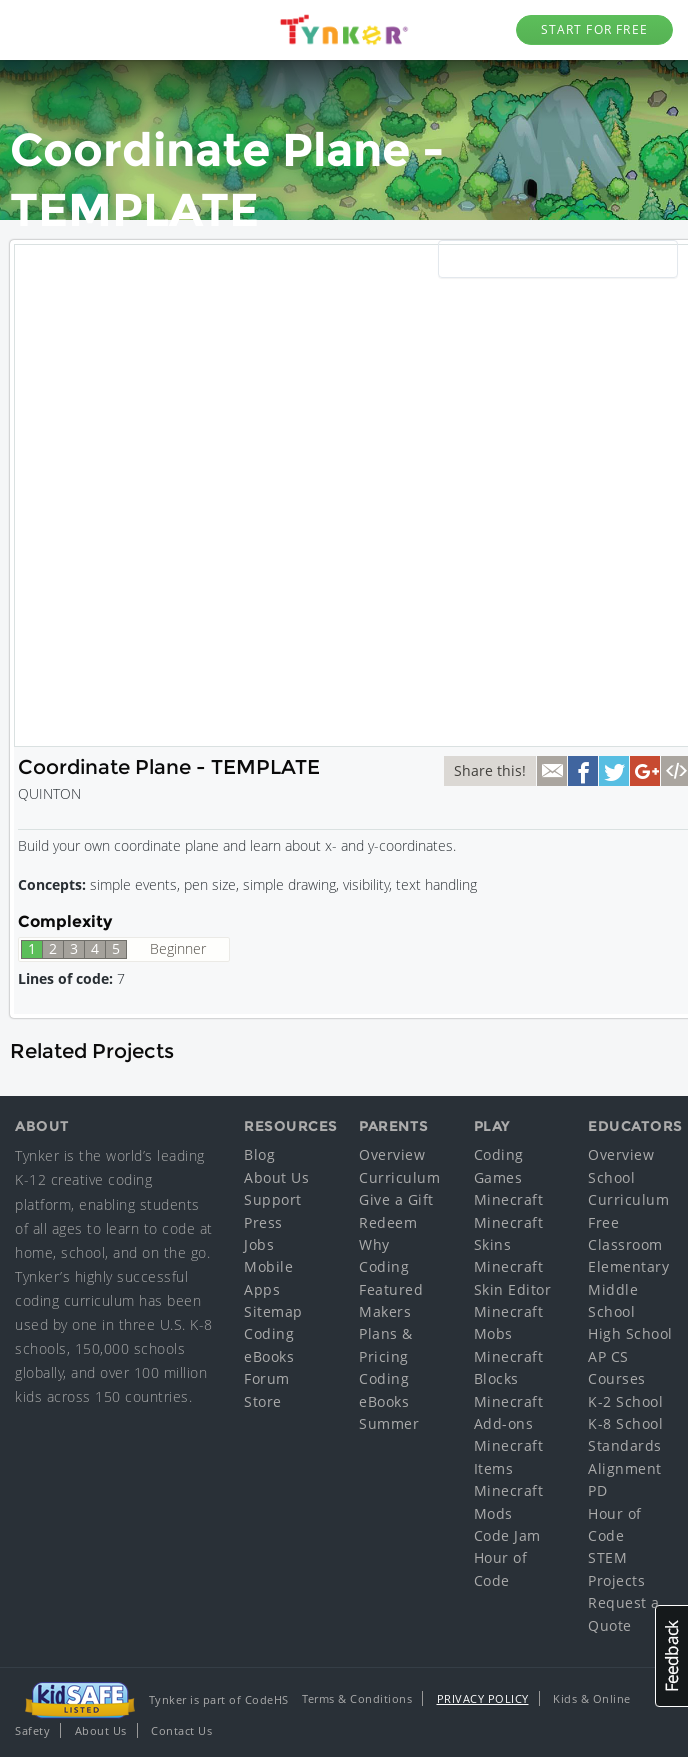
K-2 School (625, 1401)
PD (597, 1490)
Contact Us (181, 1730)
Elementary (628, 1266)
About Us (276, 1177)
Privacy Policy (483, 1698)
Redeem (388, 1222)
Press (263, 1222)
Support (273, 1199)
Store (263, 1401)
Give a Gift (396, 1199)
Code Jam (507, 1535)
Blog (259, 1154)
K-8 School (625, 1423)
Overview (392, 1154)
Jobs (259, 1244)
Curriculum (399, 1177)
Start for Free (594, 29)
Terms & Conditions (357, 1698)
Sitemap (273, 1311)
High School (630, 1333)
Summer (389, 1423)
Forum (267, 1378)
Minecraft (509, 1199)
